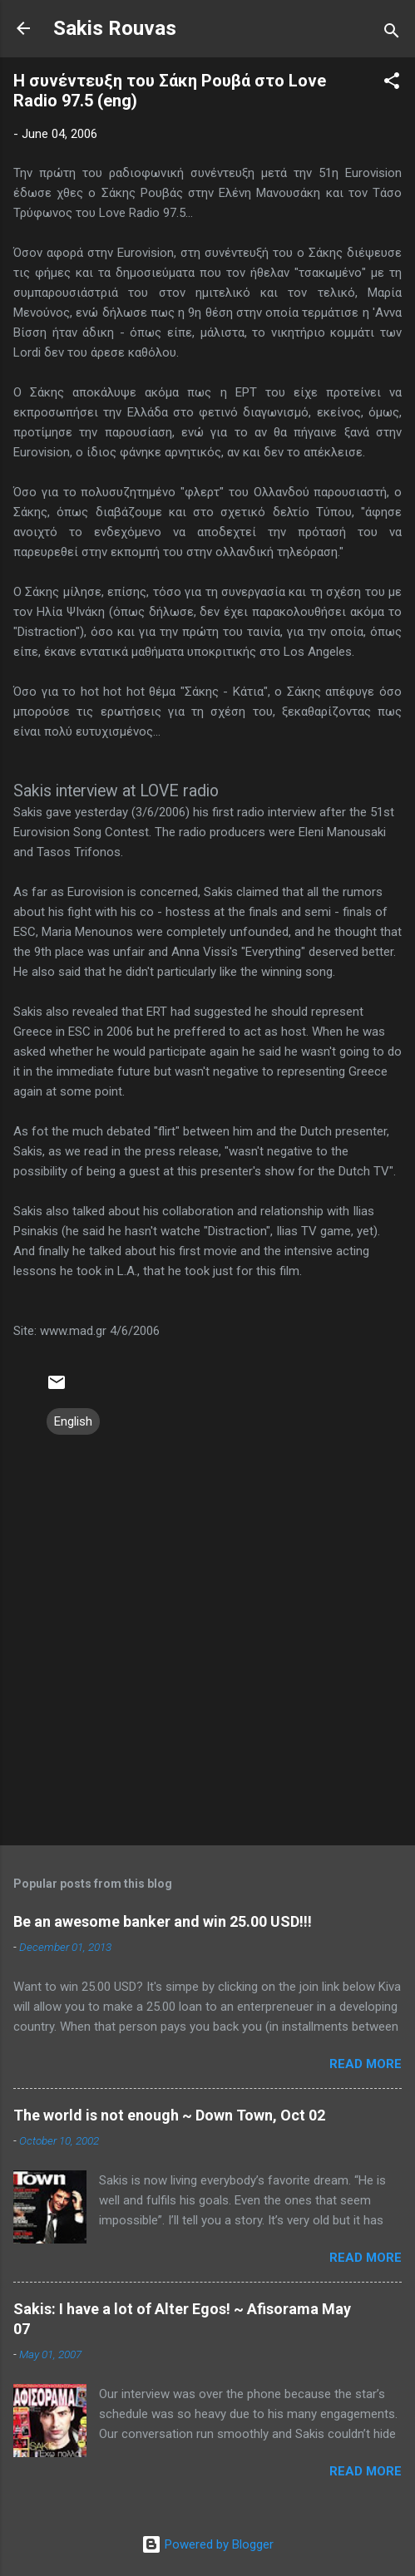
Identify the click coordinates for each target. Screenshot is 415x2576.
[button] (392, 83)
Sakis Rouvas (114, 28)
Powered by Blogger (207, 2544)
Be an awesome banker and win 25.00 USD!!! (162, 1921)
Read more (365, 2063)
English (73, 1421)
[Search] (392, 33)
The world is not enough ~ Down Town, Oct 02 (169, 2115)
